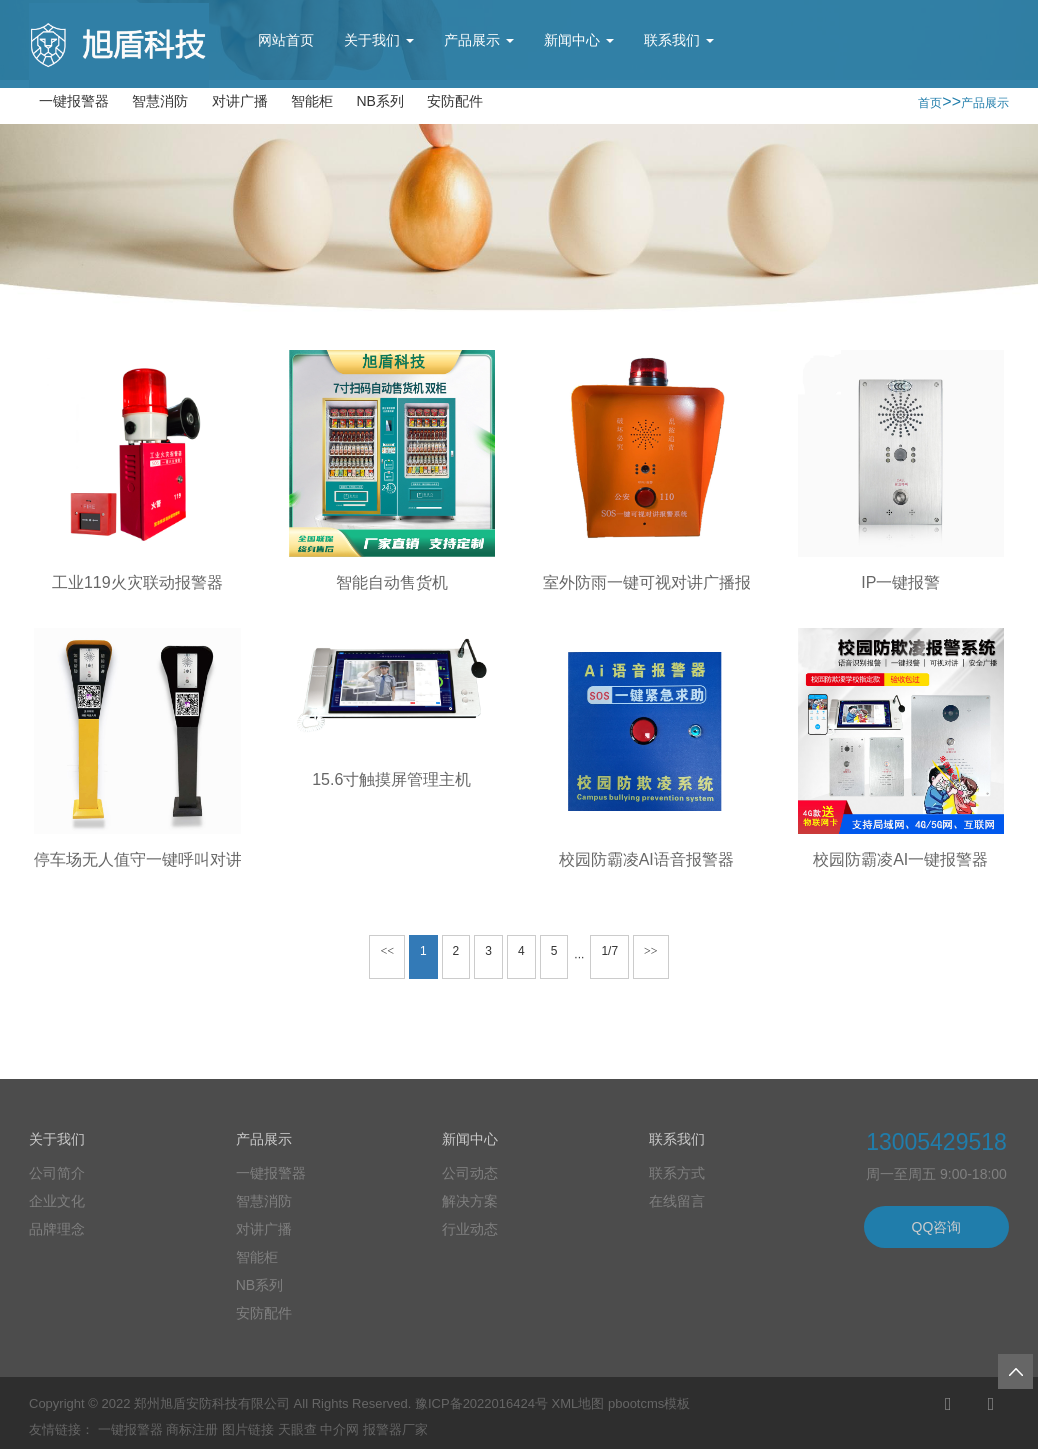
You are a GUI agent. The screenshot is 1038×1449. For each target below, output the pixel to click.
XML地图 (578, 1403)
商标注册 (192, 1429)
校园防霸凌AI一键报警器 (900, 859)
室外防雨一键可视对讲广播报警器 (663, 582)
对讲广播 (240, 101)
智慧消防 (160, 101)
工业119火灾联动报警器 (137, 582)
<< (387, 951)
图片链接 (248, 1429)
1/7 (609, 951)
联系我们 (679, 40)
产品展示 (479, 40)
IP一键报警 (900, 582)
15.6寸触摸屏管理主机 (391, 779)
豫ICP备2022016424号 (481, 1403)
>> (651, 951)
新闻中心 (579, 40)
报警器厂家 (395, 1429)
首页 (930, 103)
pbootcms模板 (649, 1403)
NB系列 (379, 101)
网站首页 (286, 40)
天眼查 (297, 1429)
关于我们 (379, 40)
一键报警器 (74, 101)
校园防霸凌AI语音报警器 (646, 859)
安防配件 (455, 101)
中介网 (339, 1429)
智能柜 (312, 101)
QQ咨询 (937, 1227)
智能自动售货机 (392, 582)
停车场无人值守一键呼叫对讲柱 (146, 859)
